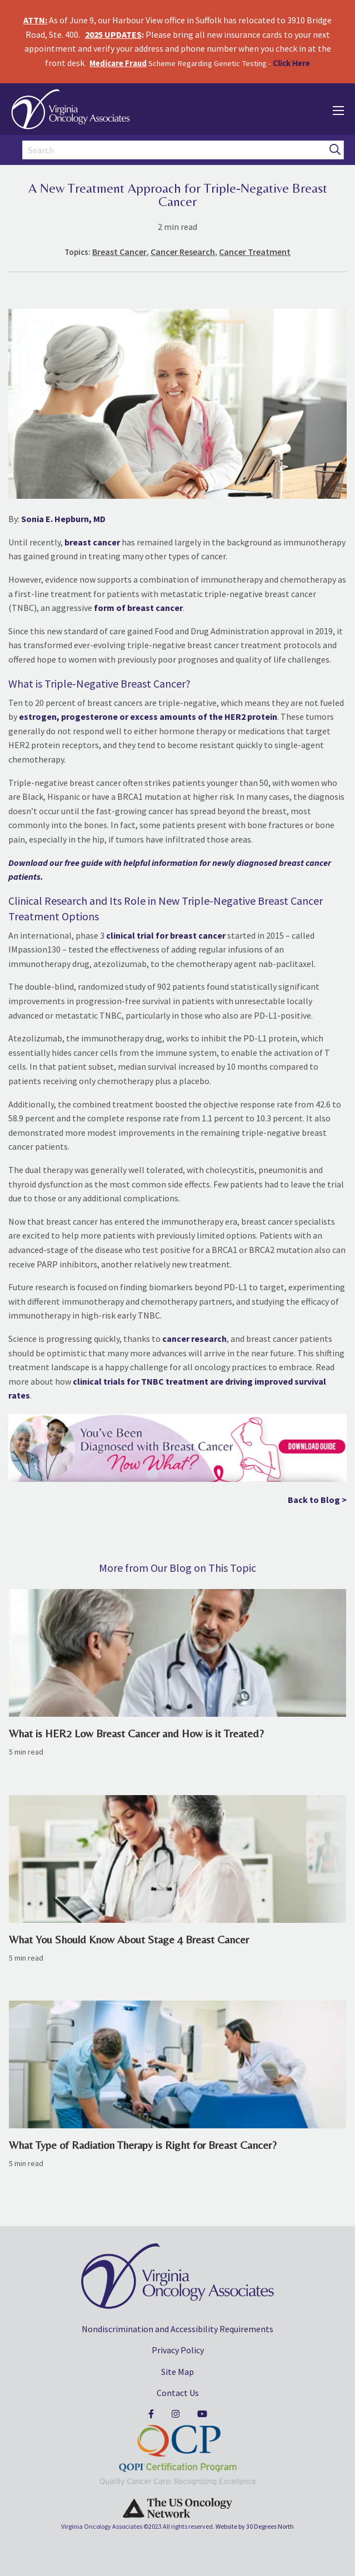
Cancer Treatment (255, 251)
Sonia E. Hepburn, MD (63, 518)
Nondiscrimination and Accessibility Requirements (177, 2328)
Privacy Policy (178, 2350)
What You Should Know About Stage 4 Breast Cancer (129, 1939)
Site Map (177, 2371)
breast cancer (92, 542)
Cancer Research (183, 251)
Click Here (291, 63)
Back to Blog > (317, 1499)
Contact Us (178, 2392)
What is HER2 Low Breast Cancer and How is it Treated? (136, 1733)
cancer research (194, 1338)
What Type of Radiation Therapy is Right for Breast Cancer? (143, 2144)
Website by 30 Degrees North (255, 2526)
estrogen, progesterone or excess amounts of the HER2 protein (148, 716)
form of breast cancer (138, 607)
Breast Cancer (119, 251)
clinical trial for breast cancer (166, 935)
